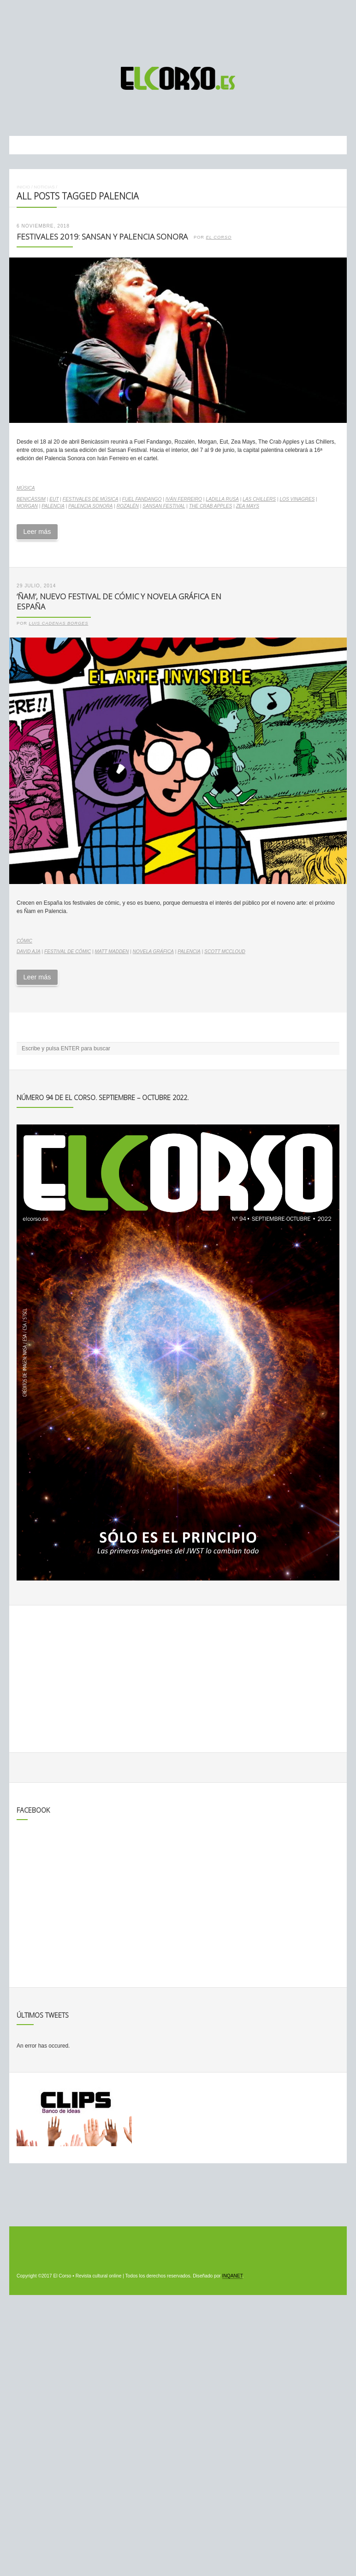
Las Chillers (259, 499)
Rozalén (128, 506)
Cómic (24, 940)
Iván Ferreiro (184, 499)
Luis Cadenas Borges (59, 623)
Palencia (53, 506)
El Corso (219, 237)
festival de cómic (67, 951)
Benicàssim (31, 499)
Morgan (27, 506)
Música (26, 488)
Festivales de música (91, 499)
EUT (54, 499)
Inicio (23, 186)
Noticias (44, 186)
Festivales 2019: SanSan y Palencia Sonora (102, 236)
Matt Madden (112, 951)
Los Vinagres (296, 499)
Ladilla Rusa (222, 499)
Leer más (37, 531)
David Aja (29, 951)
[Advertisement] (178, 29)
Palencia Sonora (90, 506)
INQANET (232, 2275)
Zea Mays (247, 506)
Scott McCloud (224, 951)
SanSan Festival (163, 506)
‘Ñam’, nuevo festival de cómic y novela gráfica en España (119, 601)
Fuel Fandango (142, 499)
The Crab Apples (210, 506)
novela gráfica (153, 951)
